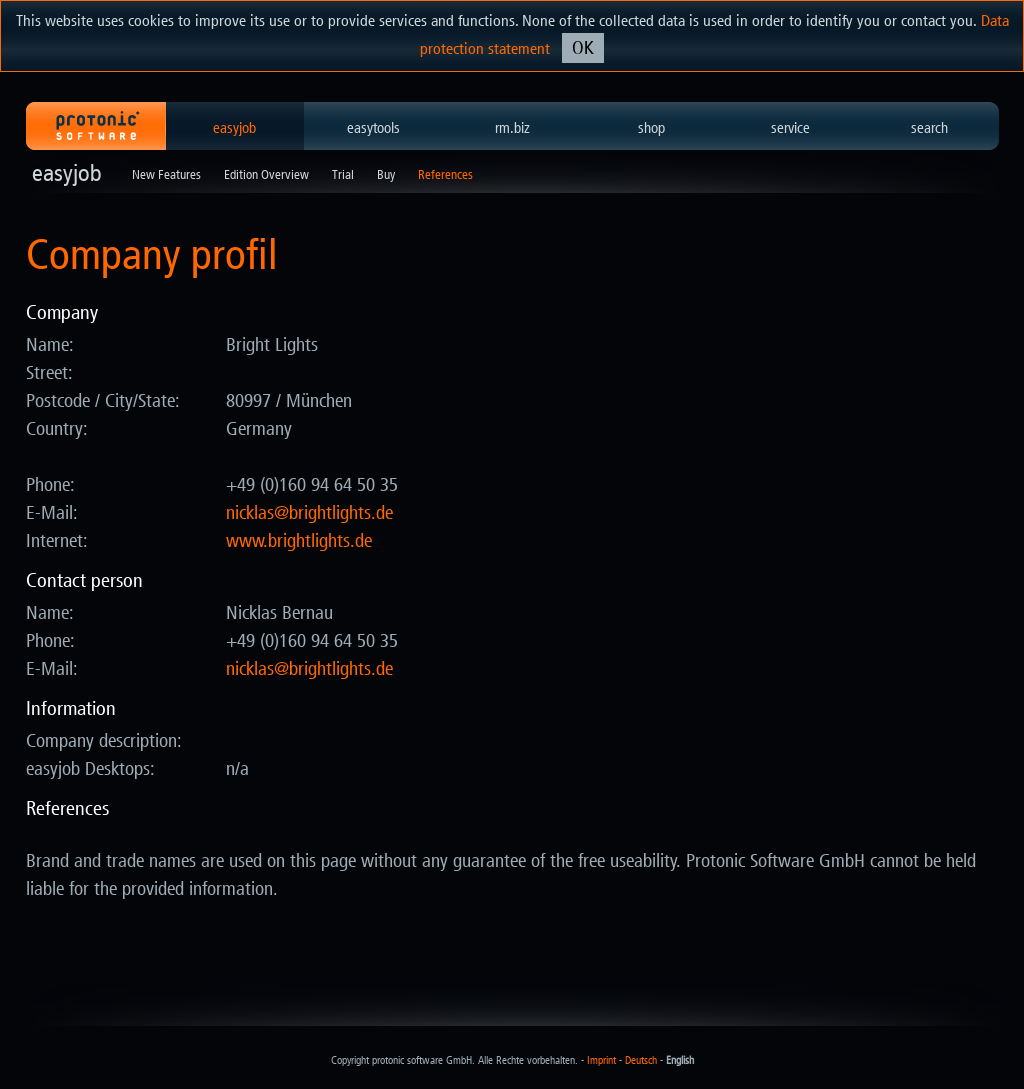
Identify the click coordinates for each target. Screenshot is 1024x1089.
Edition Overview (266, 174)
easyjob (234, 128)
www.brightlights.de (299, 541)
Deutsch (641, 1060)
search (929, 128)
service (790, 128)
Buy (386, 174)
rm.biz (512, 128)
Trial (343, 174)
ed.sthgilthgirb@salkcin (309, 513)
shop (651, 128)
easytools (373, 128)
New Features (166, 174)
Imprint (601, 1060)
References (445, 174)
